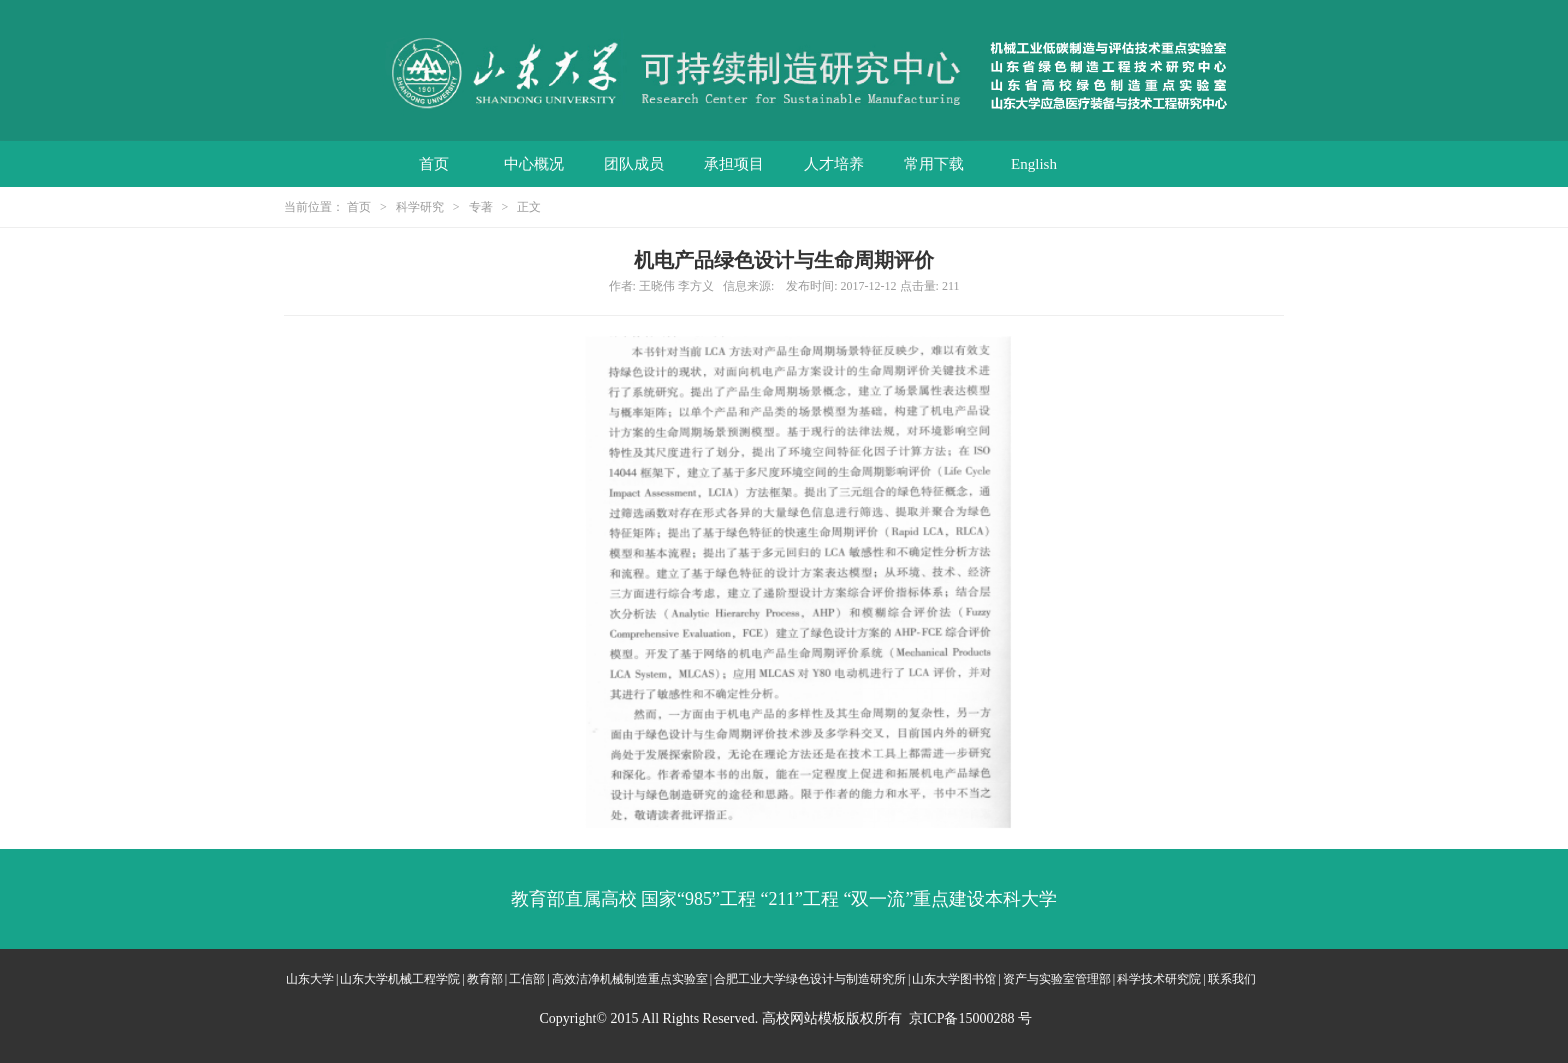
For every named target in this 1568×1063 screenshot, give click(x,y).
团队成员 (634, 164)
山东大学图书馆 (954, 979)
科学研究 (420, 207)
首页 (434, 164)
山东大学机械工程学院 (400, 979)
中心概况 (534, 164)
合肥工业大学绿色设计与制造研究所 (810, 979)
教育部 (485, 979)
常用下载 (934, 164)
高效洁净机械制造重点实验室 (630, 979)
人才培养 (834, 164)
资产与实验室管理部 (1057, 979)
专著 (481, 207)
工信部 (527, 979)
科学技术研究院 (1159, 979)
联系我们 (1232, 979)
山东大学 (310, 979)
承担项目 (734, 164)
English (1034, 164)
